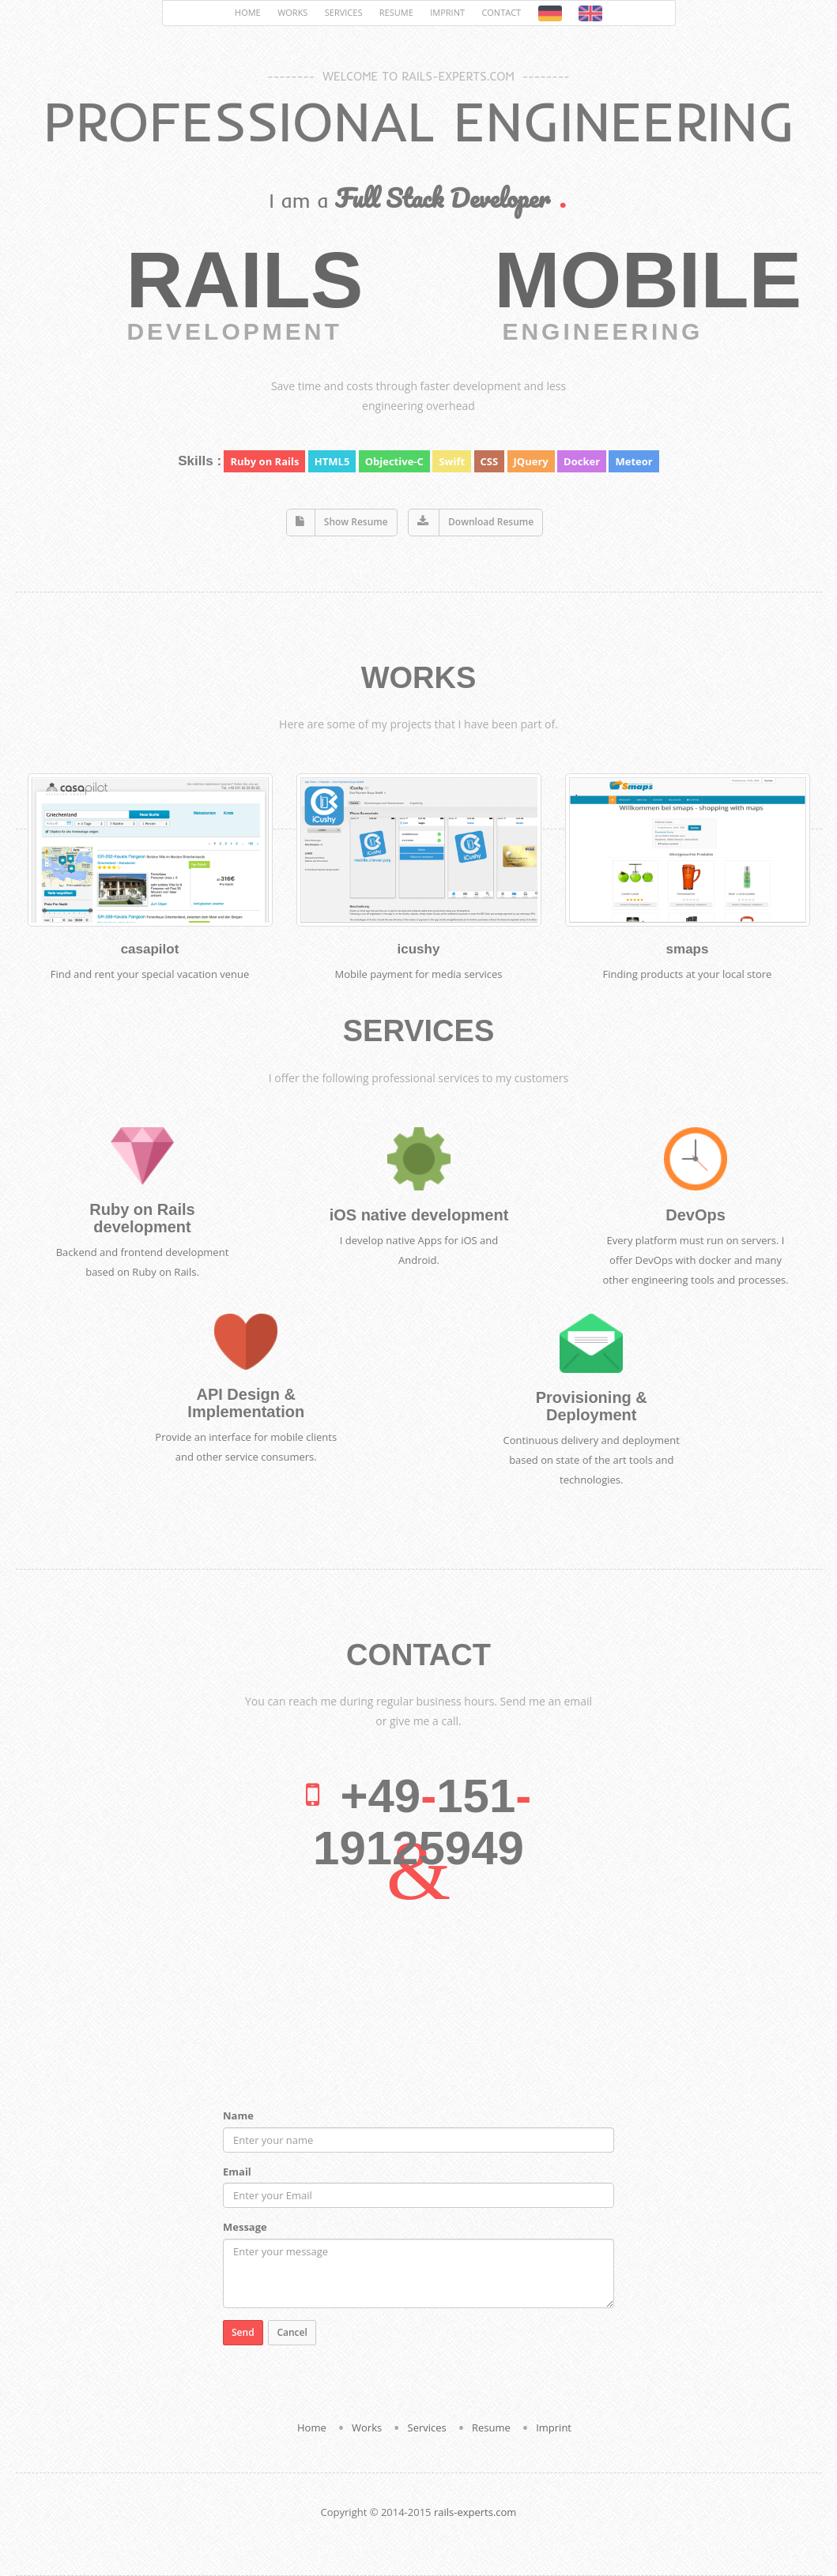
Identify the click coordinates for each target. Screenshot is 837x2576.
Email (237, 2171)
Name (238, 2115)
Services (344, 12)
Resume (396, 12)
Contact (501, 12)
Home (248, 12)
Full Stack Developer (442, 198)
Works (292, 12)
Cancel (292, 2332)
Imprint (447, 12)
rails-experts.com (475, 2512)
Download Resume (490, 521)
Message (245, 2227)
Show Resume (356, 521)
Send (243, 2332)
